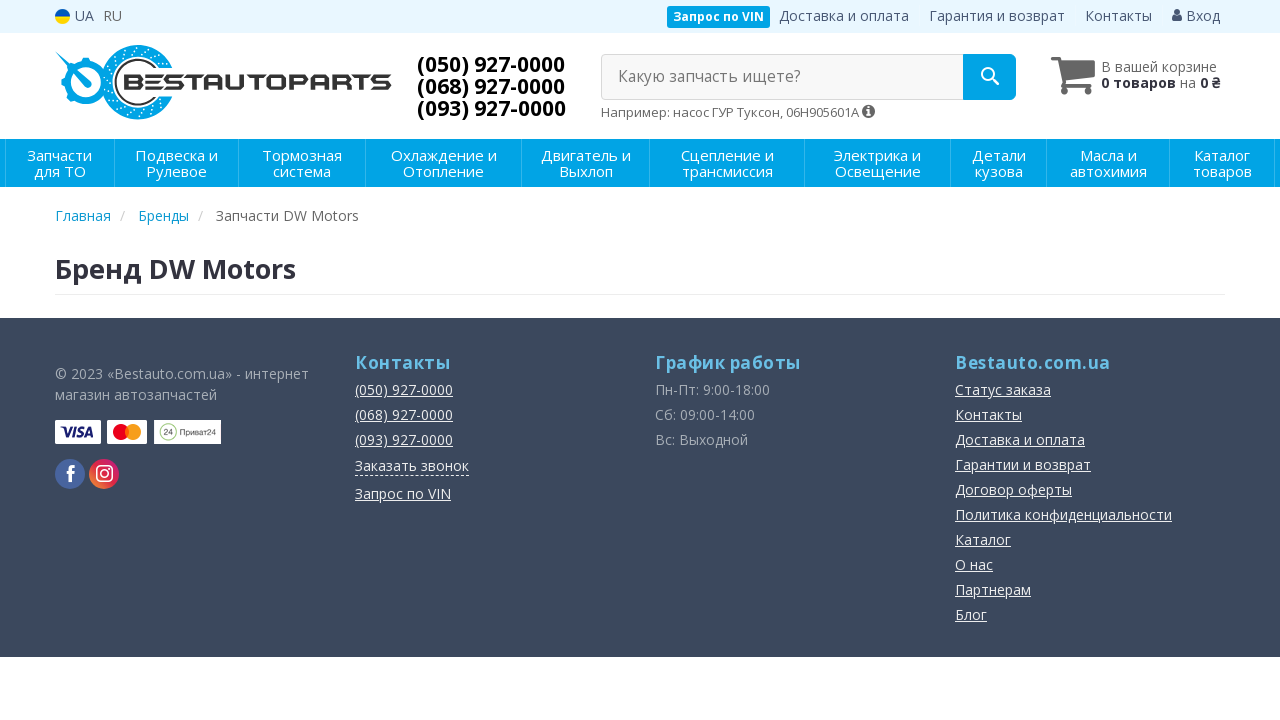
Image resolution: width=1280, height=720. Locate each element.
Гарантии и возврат (1023, 464)
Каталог (983, 539)
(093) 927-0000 (491, 108)
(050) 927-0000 (491, 64)
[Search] (988, 77)
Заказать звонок (412, 465)
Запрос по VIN (718, 16)
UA (74, 15)
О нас (974, 564)
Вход (1196, 15)
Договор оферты (1013, 489)
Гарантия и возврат (997, 15)
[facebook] (70, 474)
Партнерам (993, 589)
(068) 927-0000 (491, 86)
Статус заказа (1003, 389)
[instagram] (104, 474)
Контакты (1118, 15)
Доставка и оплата (844, 15)
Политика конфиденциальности (1063, 514)
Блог (971, 614)
